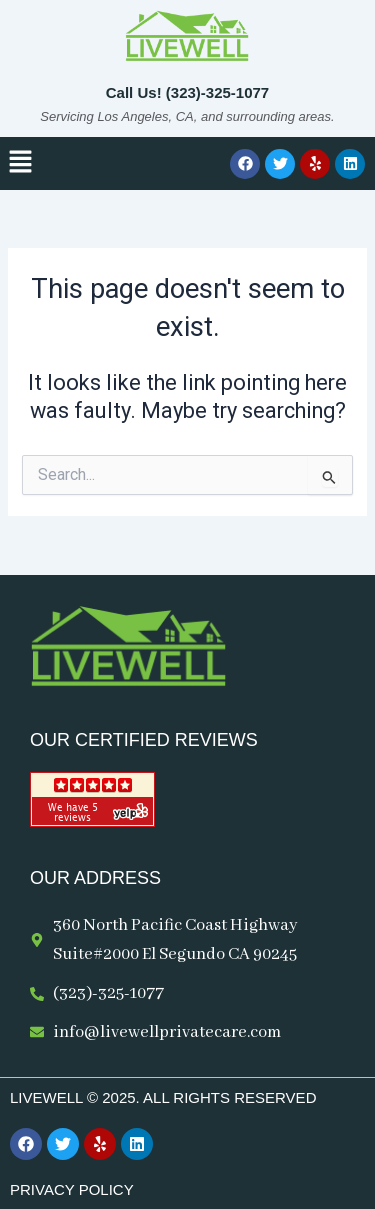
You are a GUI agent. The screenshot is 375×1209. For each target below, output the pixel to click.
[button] (20, 163)
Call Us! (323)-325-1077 (187, 92)
